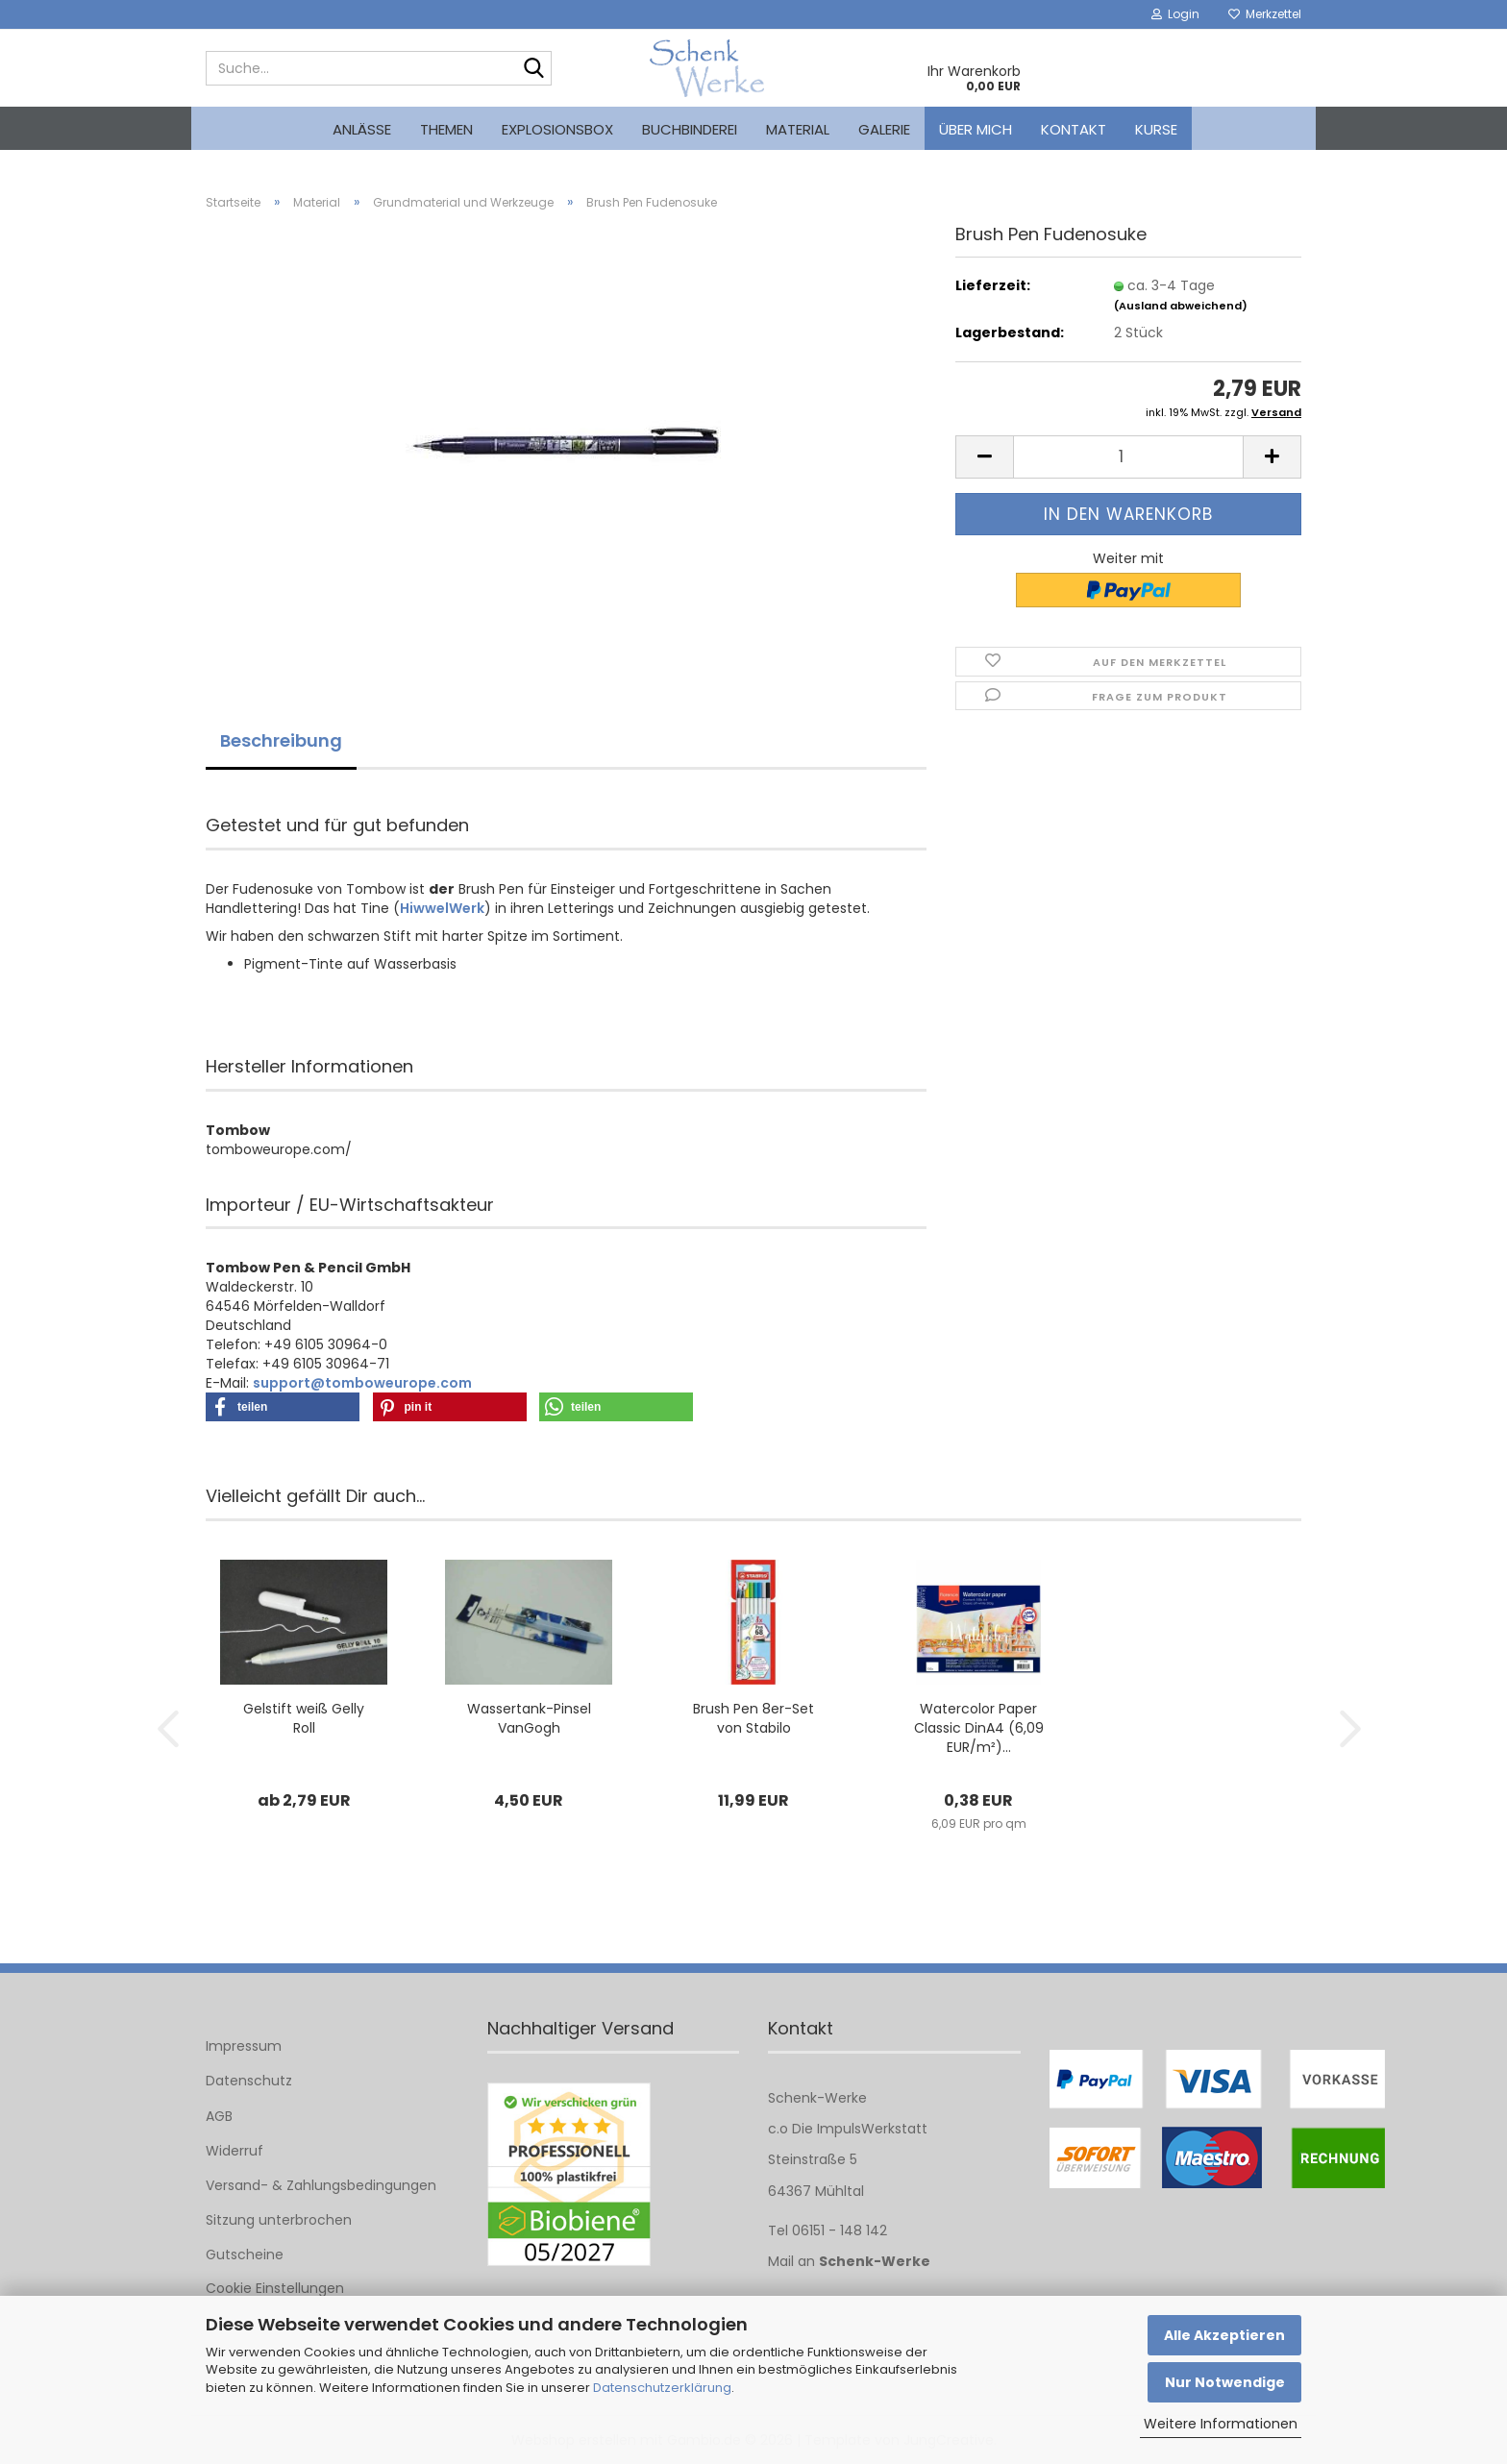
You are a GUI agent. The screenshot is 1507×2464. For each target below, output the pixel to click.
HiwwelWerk (442, 908)
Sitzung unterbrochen (279, 2220)
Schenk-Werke (874, 2261)
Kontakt (1073, 129)
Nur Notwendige (1225, 2382)
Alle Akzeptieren (1224, 2335)
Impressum (244, 2046)
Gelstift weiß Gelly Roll (303, 1718)
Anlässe (362, 129)
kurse (1156, 129)
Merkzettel (1264, 14)
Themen (446, 129)
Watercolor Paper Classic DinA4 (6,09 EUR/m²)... (979, 1728)
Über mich (975, 129)
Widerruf (234, 2150)
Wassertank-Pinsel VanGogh (529, 1718)
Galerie (884, 129)
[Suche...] (533, 69)
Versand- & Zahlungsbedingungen (321, 2185)
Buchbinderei (689, 129)
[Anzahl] (1128, 457)
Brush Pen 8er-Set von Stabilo (753, 1718)
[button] (984, 457)
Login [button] (1175, 14)
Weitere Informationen (1220, 2423)
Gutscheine (245, 2254)
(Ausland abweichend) (1181, 305)
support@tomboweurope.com (362, 1382)
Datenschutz (249, 2080)
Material (797, 129)
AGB (219, 2116)
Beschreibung (281, 740)
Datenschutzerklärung (662, 2387)
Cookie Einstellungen (275, 2288)
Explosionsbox (557, 129)
